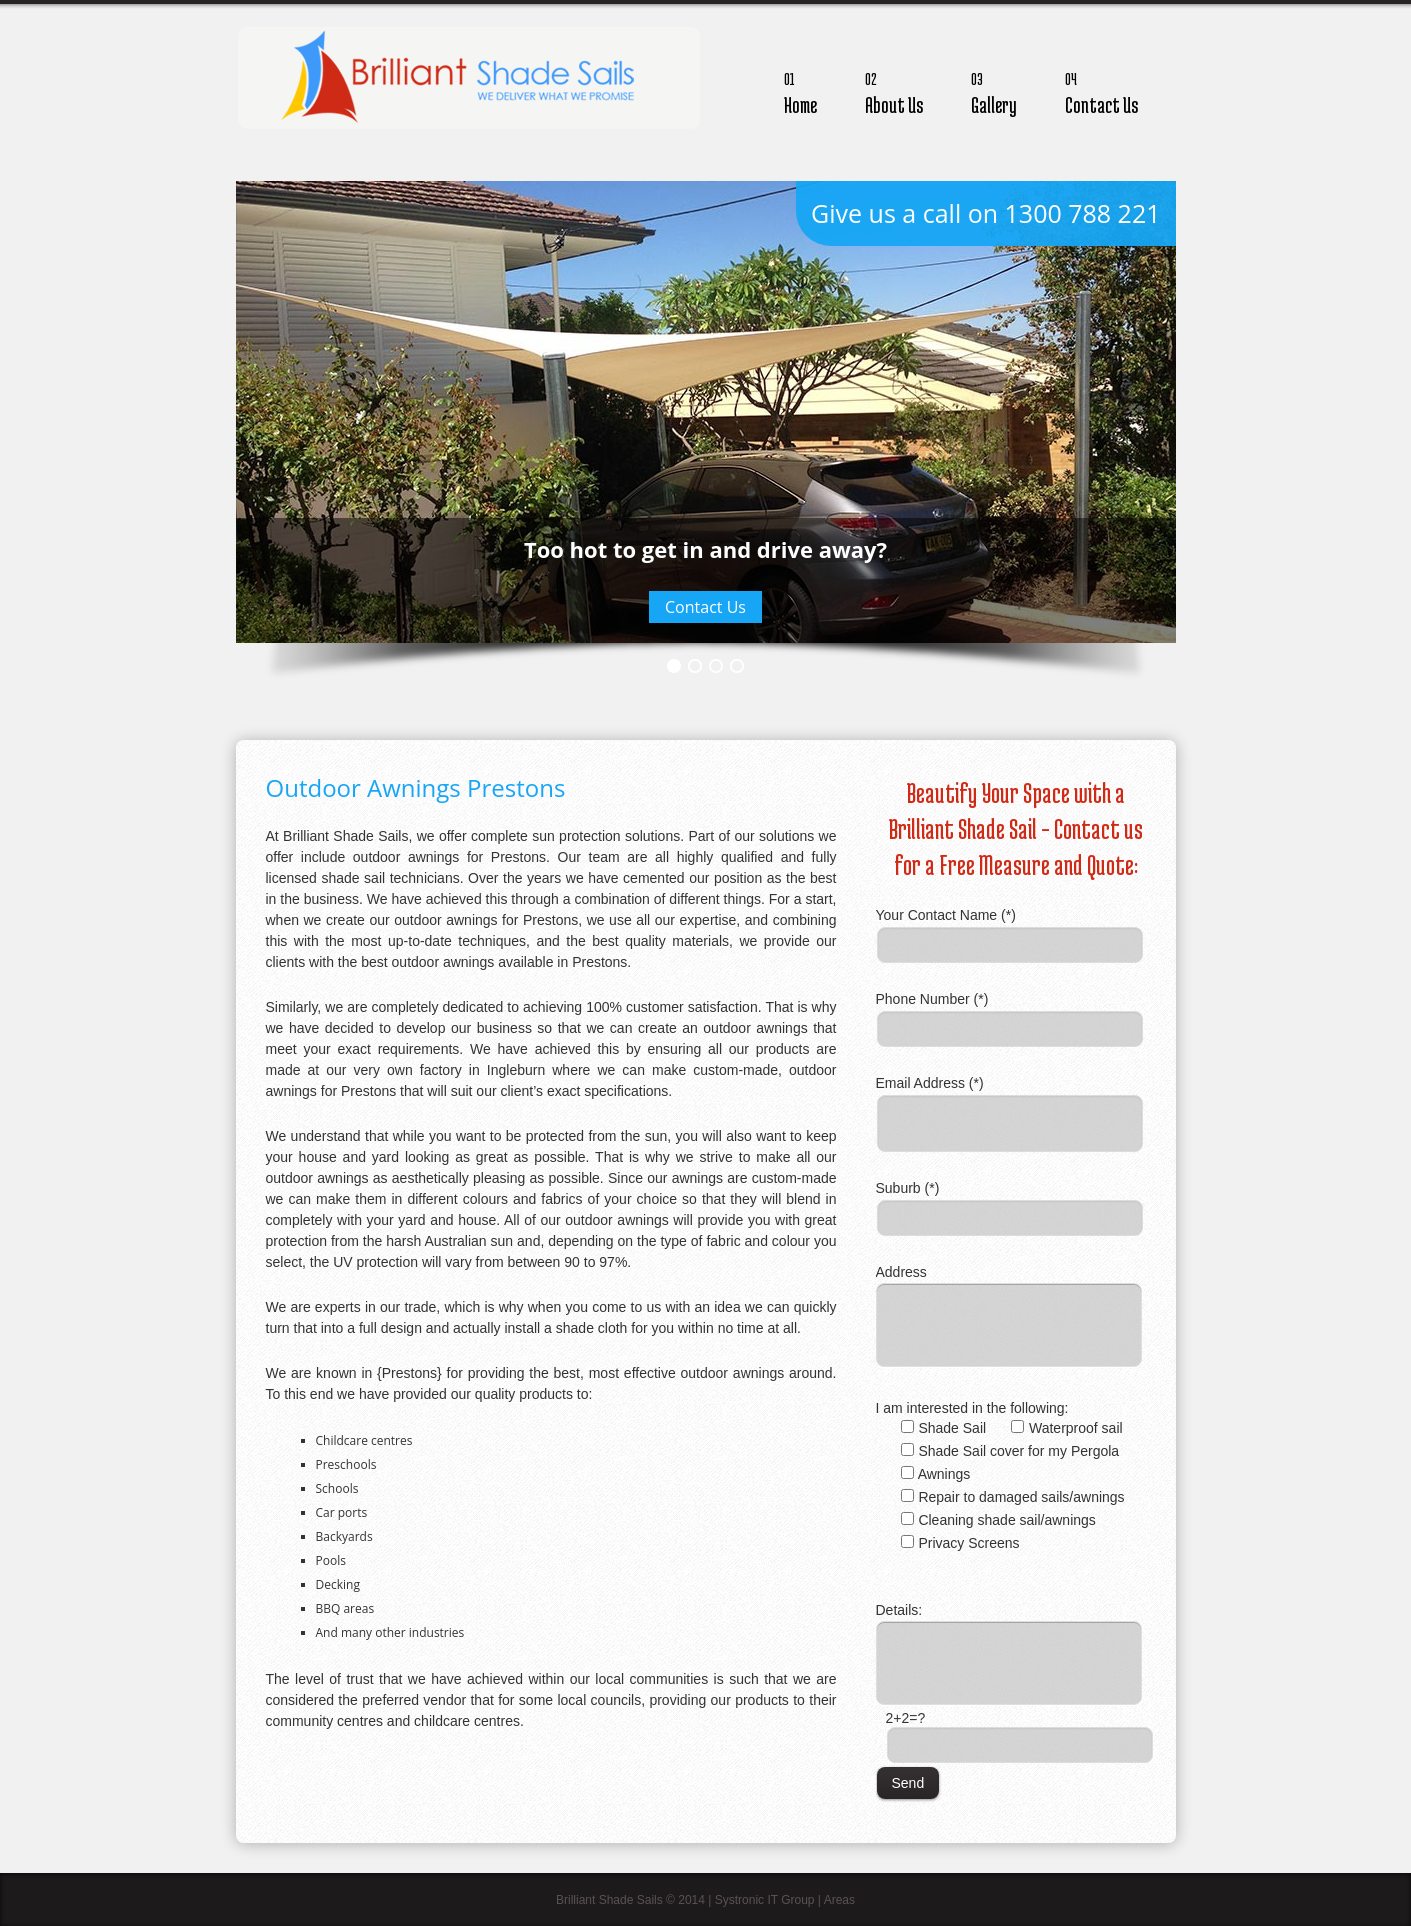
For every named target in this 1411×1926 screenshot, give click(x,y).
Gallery (994, 90)
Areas (839, 1900)
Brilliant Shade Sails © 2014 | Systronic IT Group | (690, 1900)
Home (800, 90)
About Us (894, 90)
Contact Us (1101, 90)
